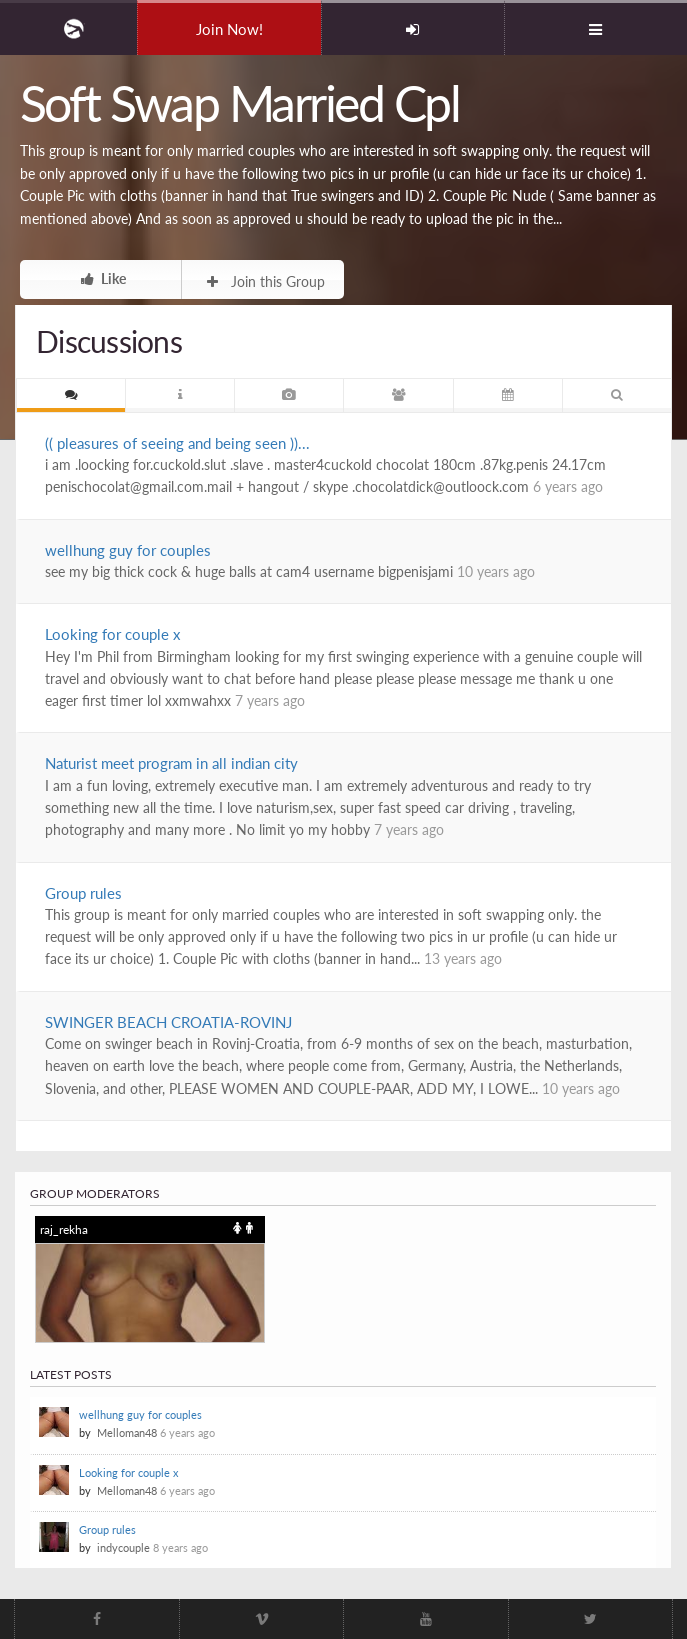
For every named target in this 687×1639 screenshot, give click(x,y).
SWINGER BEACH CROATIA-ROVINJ (168, 1022)
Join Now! (229, 29)
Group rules (83, 893)
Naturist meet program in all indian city (171, 763)
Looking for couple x (112, 634)
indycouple (123, 1547)
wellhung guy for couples (128, 550)
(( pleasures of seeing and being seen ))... (177, 443)
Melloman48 (127, 1432)
